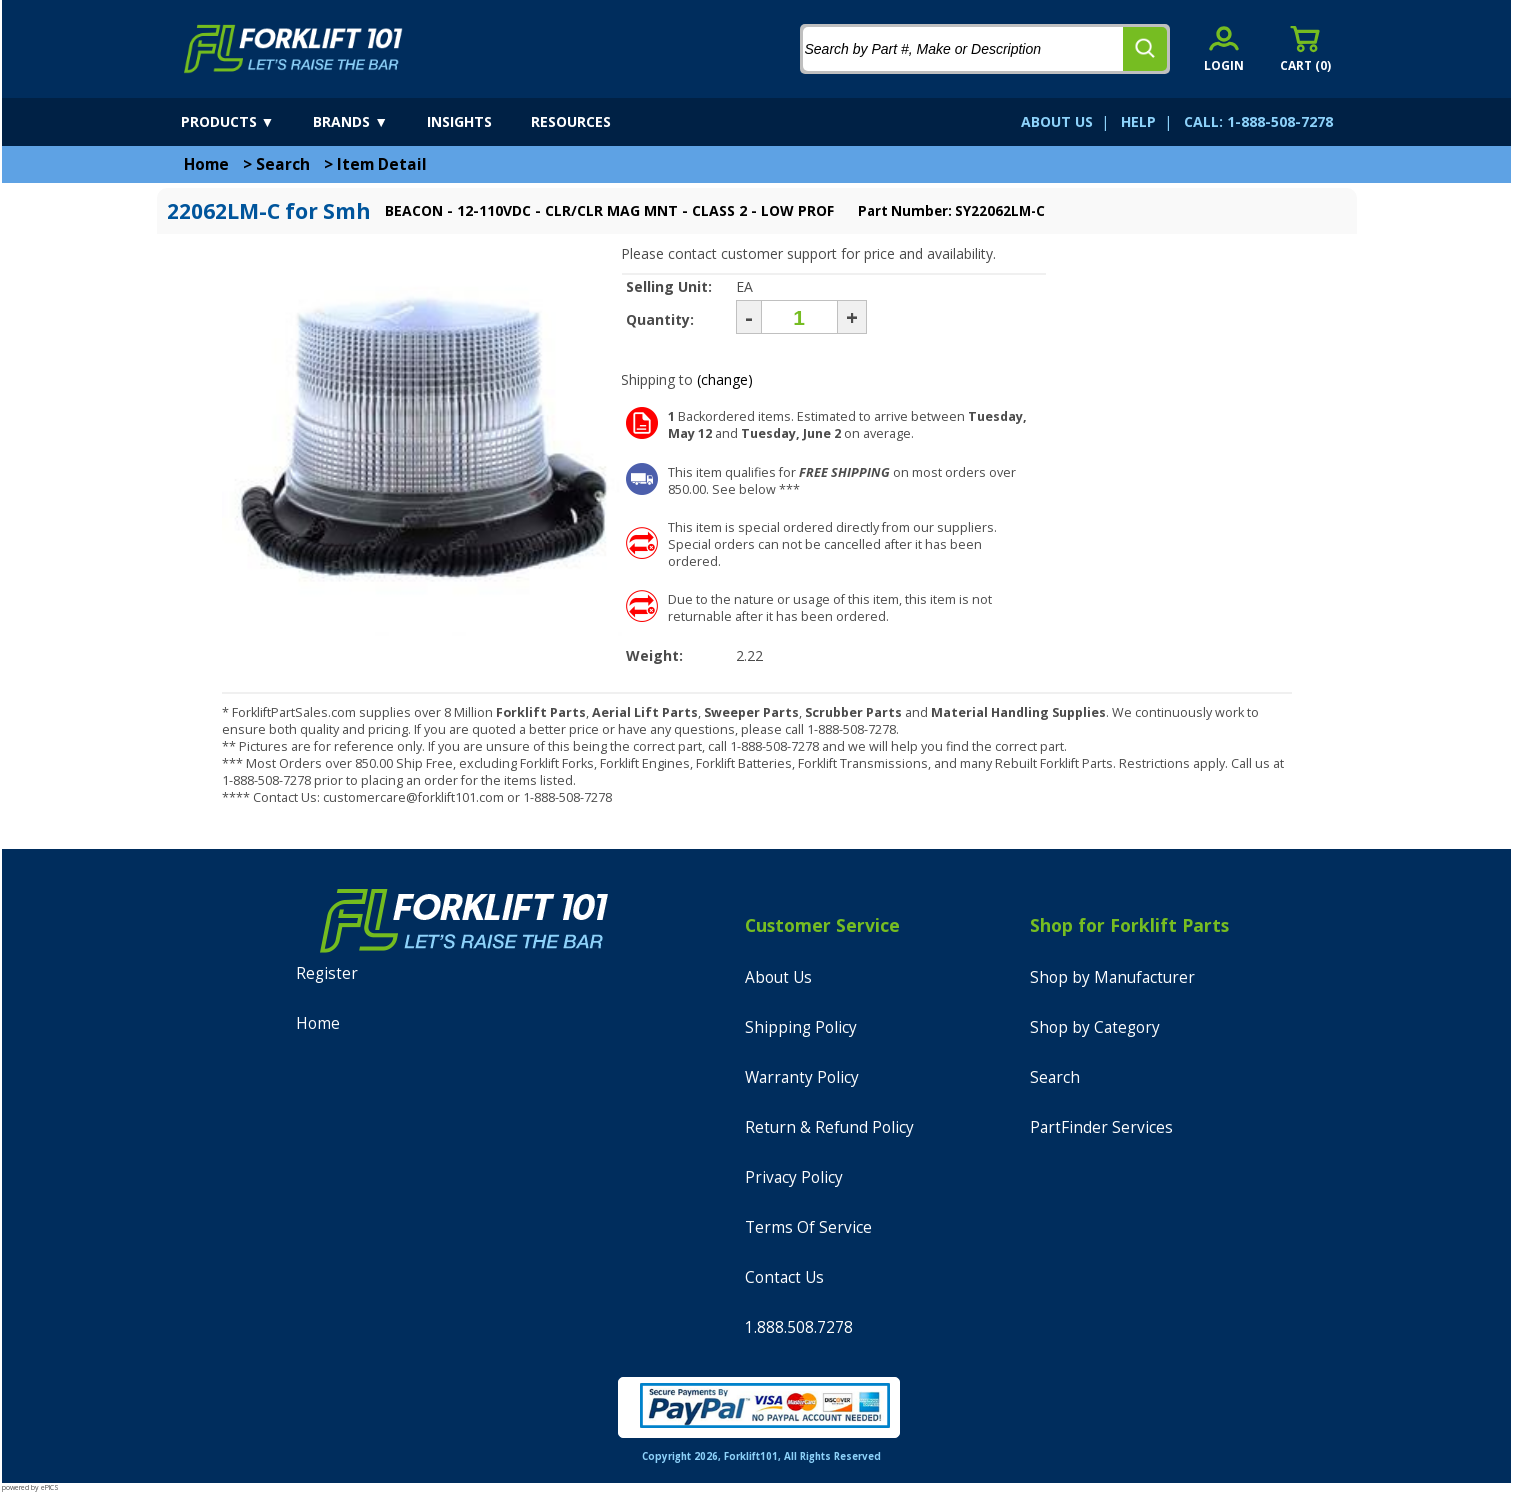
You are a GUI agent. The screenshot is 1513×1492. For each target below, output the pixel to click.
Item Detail (382, 164)
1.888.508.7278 (799, 1327)
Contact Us (784, 1277)
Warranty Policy (802, 1077)
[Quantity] (799, 317)
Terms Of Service (808, 1227)
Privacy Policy (794, 1177)
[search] (1145, 49)
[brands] (368, 122)
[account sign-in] (1224, 48)
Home (206, 164)
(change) (725, 379)
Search (283, 164)
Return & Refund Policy (829, 1127)
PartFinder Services (1101, 1127)
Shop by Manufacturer (1112, 977)
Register (327, 973)
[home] (293, 49)
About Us (778, 977)
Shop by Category (1095, 1027)
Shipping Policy (801, 1027)
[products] (245, 122)
